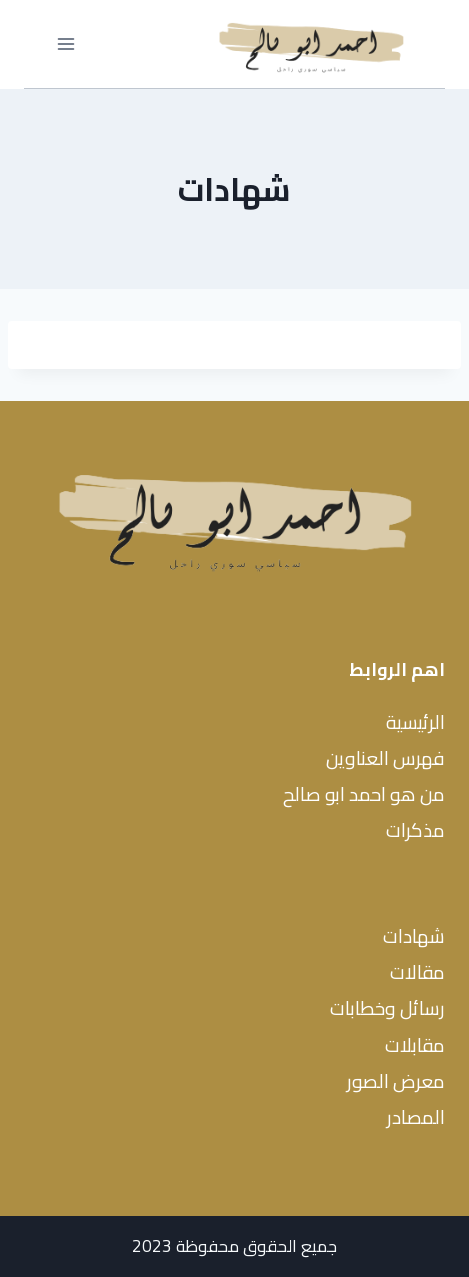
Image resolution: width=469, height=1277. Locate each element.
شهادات (414, 936)
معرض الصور (396, 1081)
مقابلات (415, 1045)
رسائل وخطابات (387, 1008)
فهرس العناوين (385, 758)
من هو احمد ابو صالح (364, 794)
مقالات (417, 972)
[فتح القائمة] (66, 44)
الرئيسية (415, 722)
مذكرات (415, 830)
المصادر (416, 1117)
